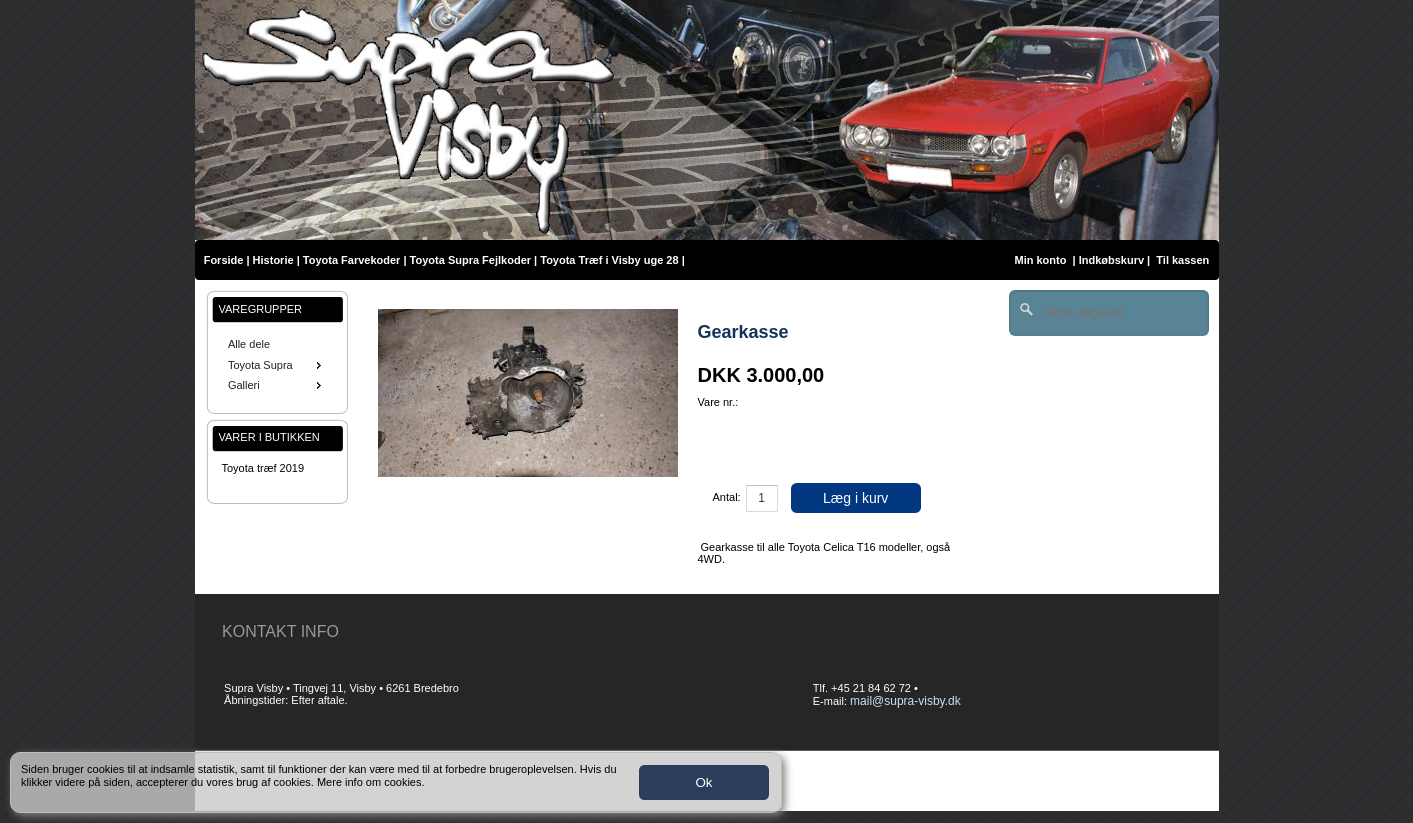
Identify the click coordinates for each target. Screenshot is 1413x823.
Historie (273, 260)
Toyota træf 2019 (263, 468)
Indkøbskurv (1111, 260)
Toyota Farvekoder (352, 260)
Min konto (1040, 260)
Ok (703, 782)
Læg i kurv (855, 498)
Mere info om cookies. (371, 782)
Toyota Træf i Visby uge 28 (609, 260)
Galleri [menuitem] (277, 385)
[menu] (277, 365)
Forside (224, 260)
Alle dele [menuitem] (249, 344)
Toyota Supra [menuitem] (277, 365)
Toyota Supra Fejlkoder (470, 260)
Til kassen (1184, 260)
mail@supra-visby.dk (905, 701)
